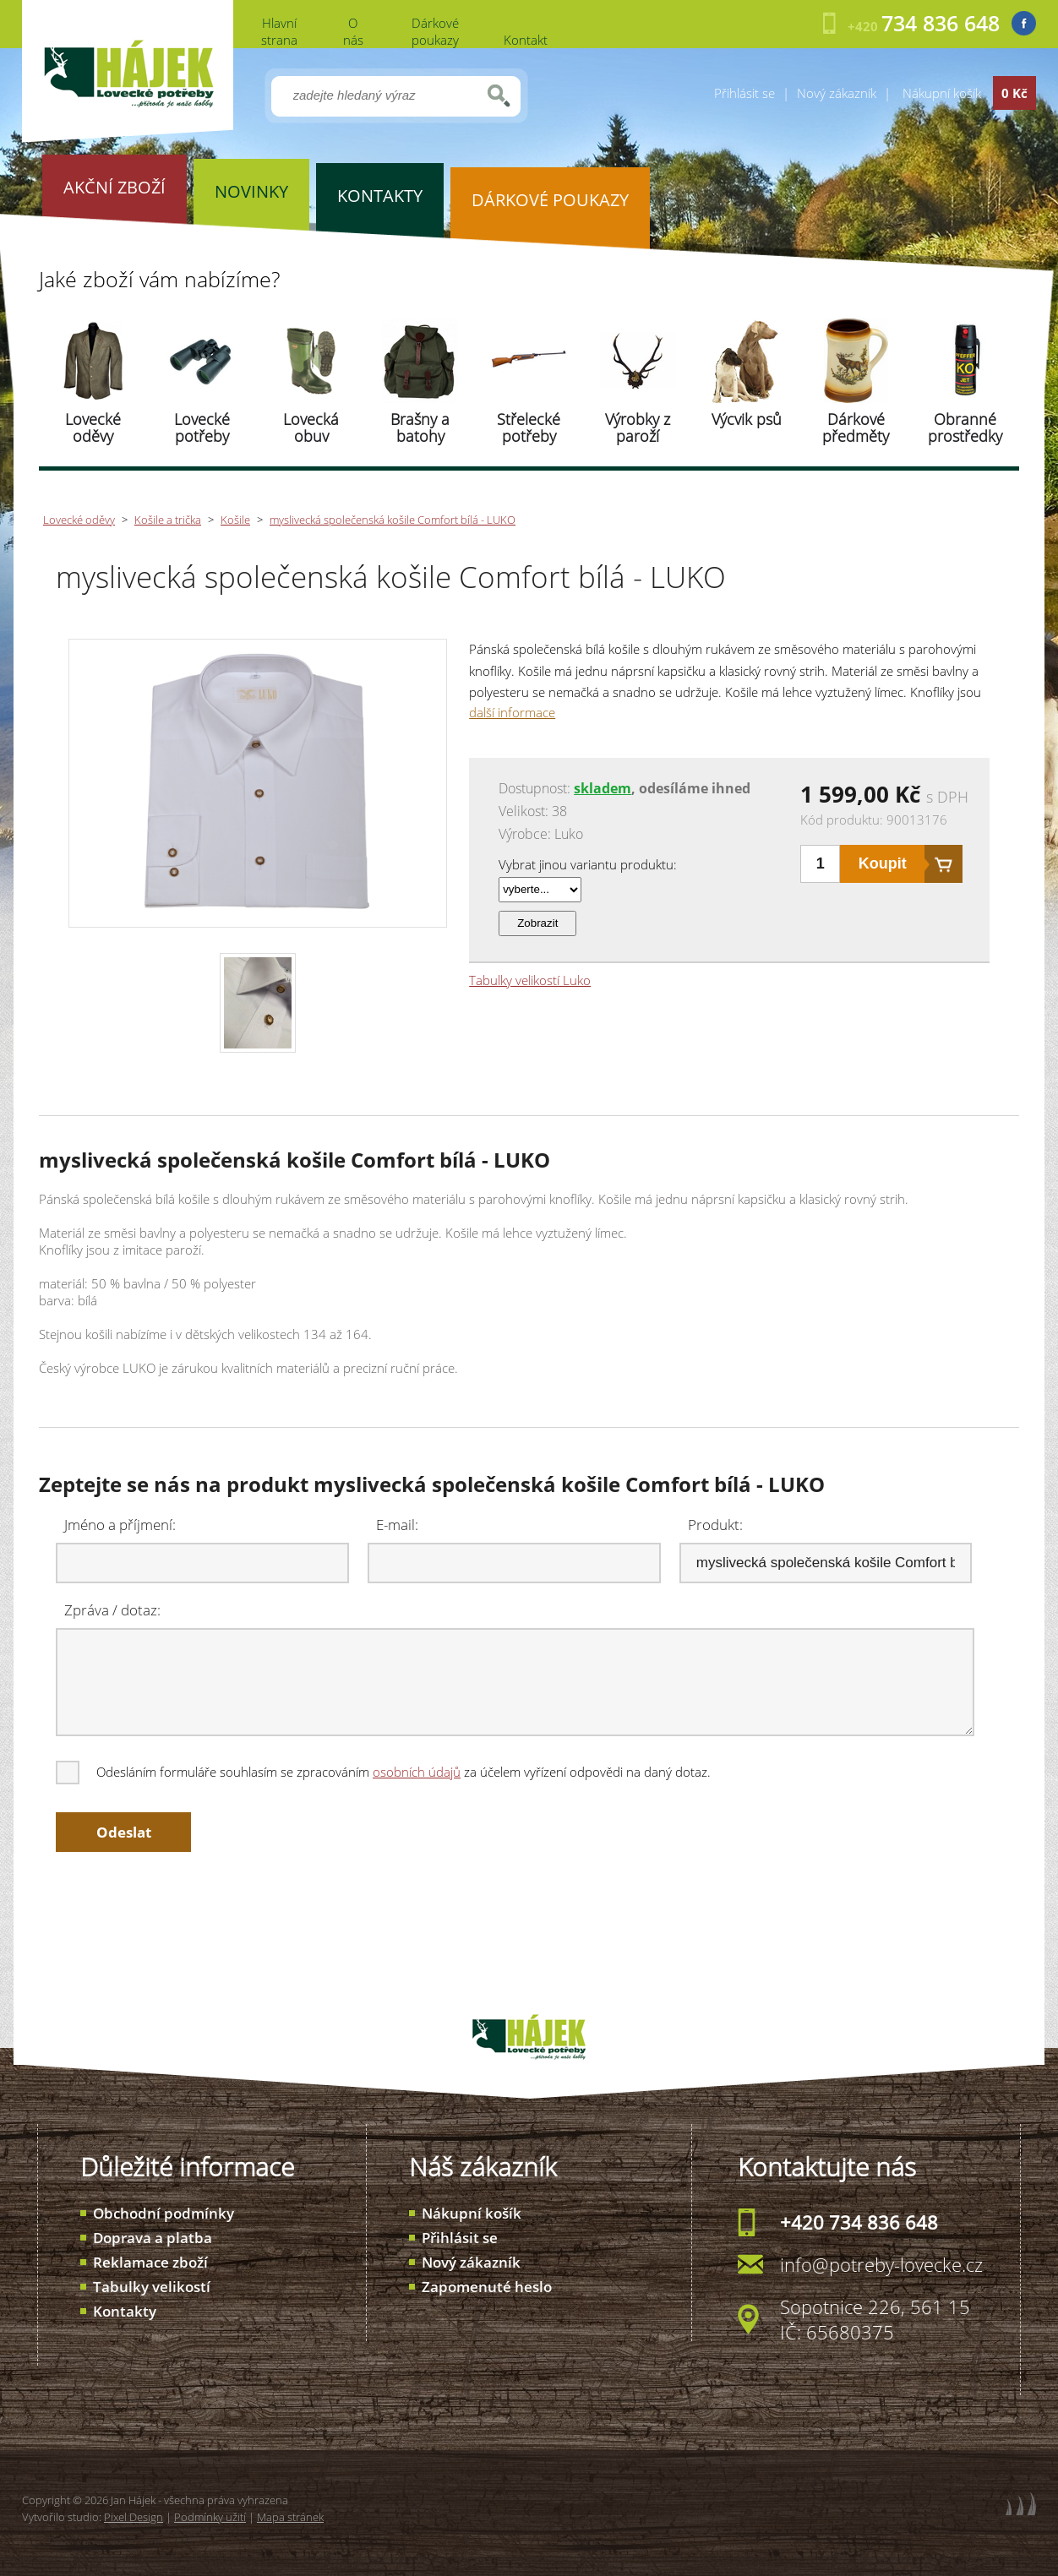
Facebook (1024, 23)
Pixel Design (133, 2516)
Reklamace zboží (150, 2262)
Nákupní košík (471, 2213)
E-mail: (397, 1524)
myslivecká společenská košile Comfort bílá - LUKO (392, 519)
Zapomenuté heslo (487, 2286)
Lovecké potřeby (202, 427)
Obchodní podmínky (163, 2213)
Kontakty (124, 2311)
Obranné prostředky (965, 427)
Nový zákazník (836, 92)
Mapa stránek (290, 2516)
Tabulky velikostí (151, 2286)
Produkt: (715, 1524)
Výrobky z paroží (637, 427)
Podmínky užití (210, 2516)
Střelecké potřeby (528, 427)
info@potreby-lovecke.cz (881, 2264)
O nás (353, 31)
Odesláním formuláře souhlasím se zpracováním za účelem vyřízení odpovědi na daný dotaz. (384, 1771)
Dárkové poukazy (435, 31)
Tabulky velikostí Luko (530, 980)
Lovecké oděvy (93, 427)
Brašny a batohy (420, 427)
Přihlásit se (744, 92)
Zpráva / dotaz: (112, 1610)
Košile (235, 519)
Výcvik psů (747, 419)
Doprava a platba (152, 2237)
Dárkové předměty (855, 427)
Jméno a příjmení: (120, 1524)
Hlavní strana (279, 31)
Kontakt (526, 39)
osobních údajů (417, 1771)
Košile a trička (167, 519)
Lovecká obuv (311, 427)
